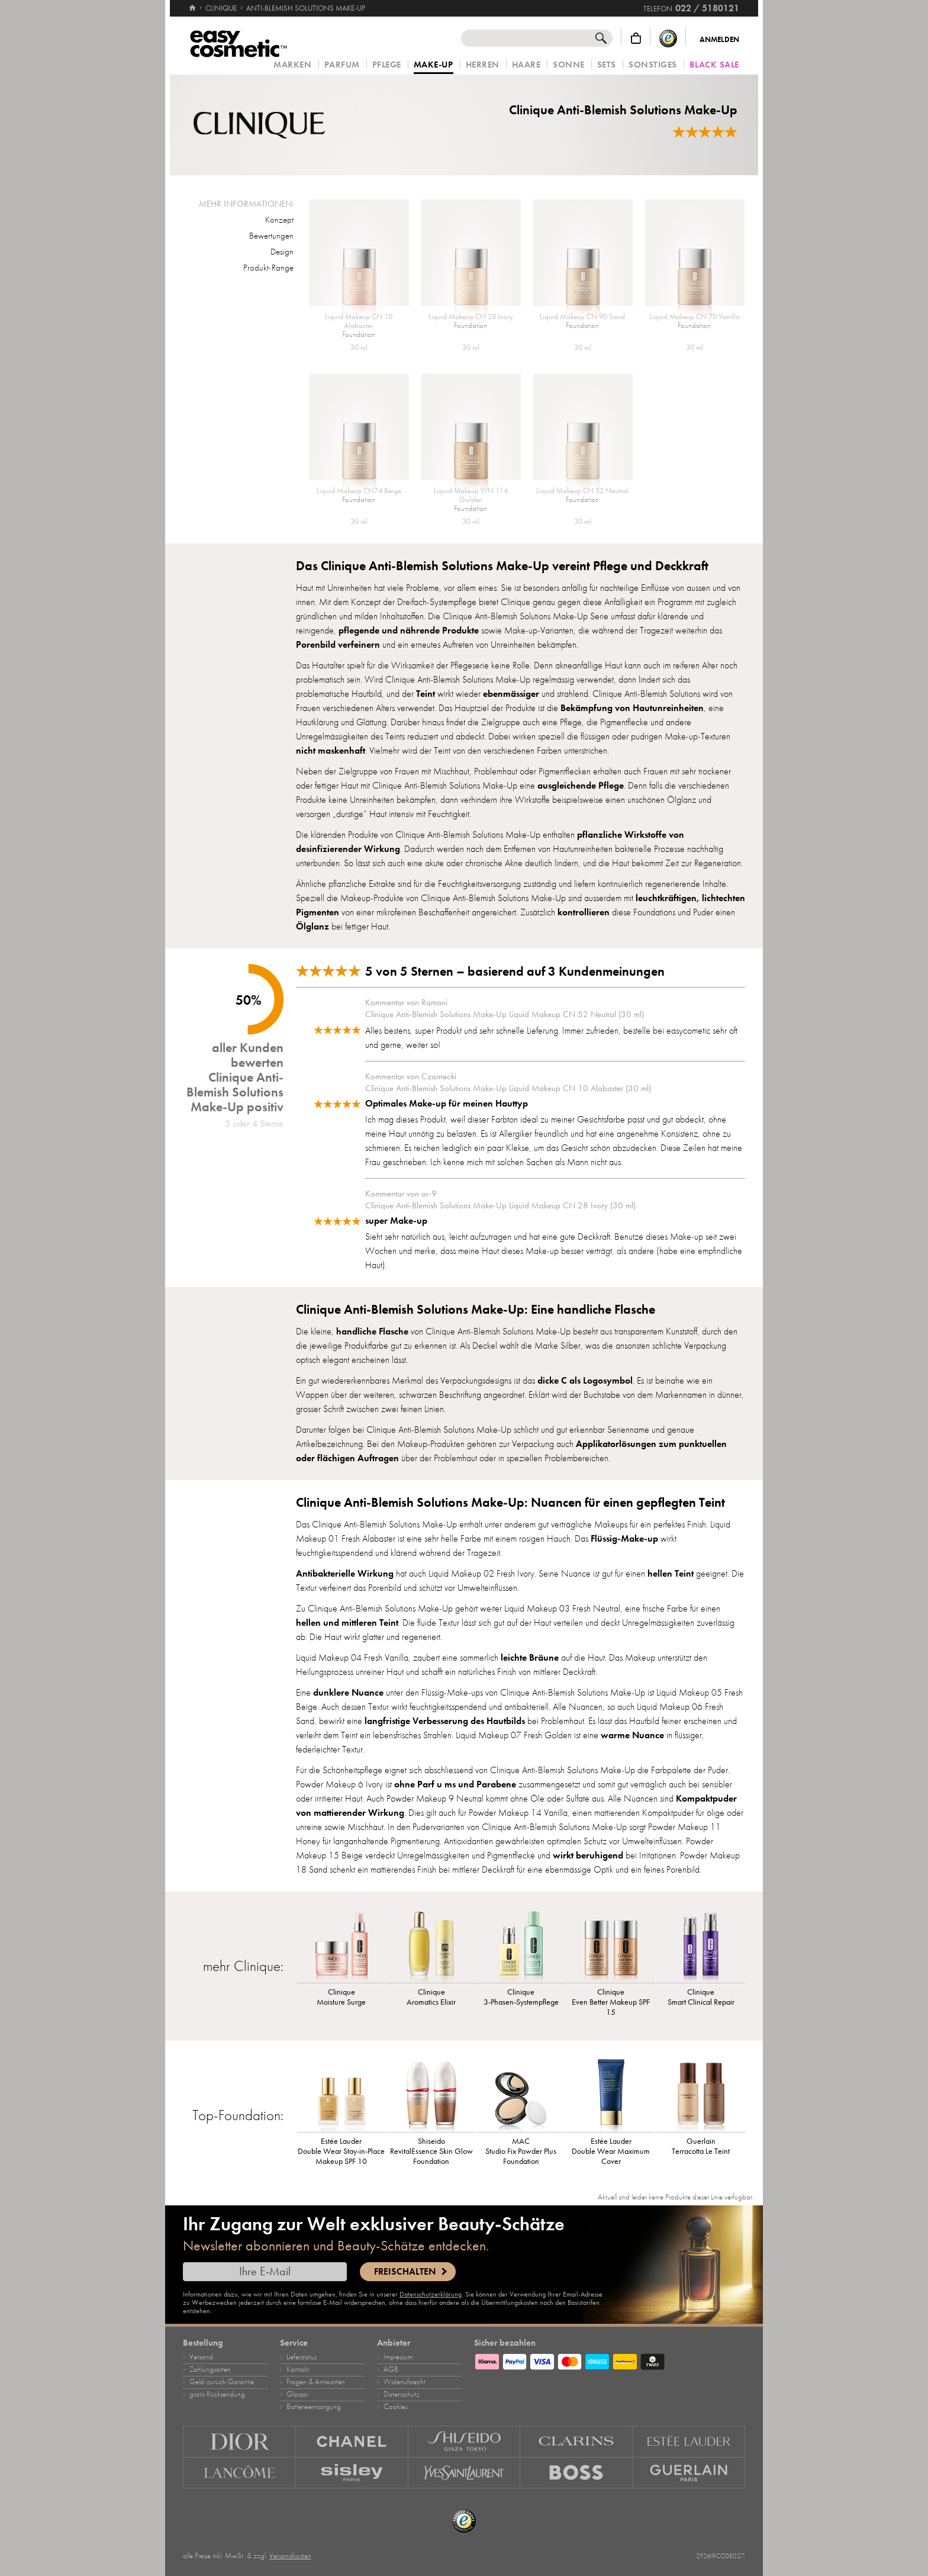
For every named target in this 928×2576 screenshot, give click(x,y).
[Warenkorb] (636, 38)
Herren (483, 64)
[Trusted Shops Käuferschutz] (668, 38)
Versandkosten (290, 2556)
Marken (292, 64)
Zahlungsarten (210, 2369)
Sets (606, 64)
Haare (526, 64)
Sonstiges (653, 64)
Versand (201, 2357)
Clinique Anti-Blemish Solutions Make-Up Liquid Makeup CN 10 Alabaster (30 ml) (508, 1088)
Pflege (386, 64)
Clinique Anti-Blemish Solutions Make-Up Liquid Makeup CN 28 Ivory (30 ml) (500, 1205)
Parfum (342, 64)
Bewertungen (271, 235)
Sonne (569, 64)
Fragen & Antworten (315, 2382)
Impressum (398, 2357)
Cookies (395, 2406)
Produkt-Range (268, 267)
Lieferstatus (301, 2357)
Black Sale (714, 64)
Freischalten (405, 2272)
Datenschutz (402, 2394)
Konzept (279, 219)
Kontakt (297, 2369)
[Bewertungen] (704, 132)
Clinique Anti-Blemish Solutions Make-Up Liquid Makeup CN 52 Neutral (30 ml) (504, 1014)
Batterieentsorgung (313, 2406)
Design (282, 251)
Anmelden (719, 39)
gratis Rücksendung (217, 2394)
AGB (391, 2369)
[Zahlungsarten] (609, 2360)
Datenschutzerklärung (430, 2294)
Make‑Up (433, 65)
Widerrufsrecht (405, 2382)
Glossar (297, 2394)
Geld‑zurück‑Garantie (221, 2382)
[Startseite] (192, 3)
